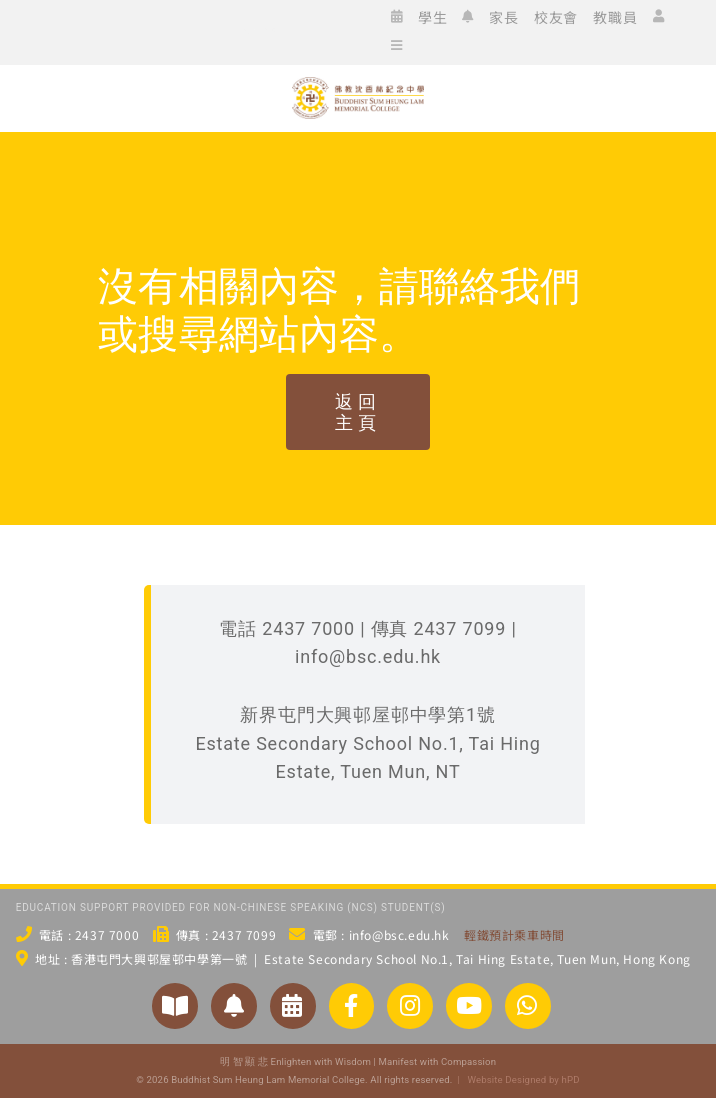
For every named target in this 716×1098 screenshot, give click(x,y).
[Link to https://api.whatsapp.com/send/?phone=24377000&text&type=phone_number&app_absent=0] (528, 1006)
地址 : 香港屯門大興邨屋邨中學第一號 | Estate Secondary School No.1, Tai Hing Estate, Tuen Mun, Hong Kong (363, 958)
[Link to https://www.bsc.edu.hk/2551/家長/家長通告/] (234, 1006)
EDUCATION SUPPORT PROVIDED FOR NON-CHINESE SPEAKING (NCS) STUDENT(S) (231, 907)
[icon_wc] (76, 29)
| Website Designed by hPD (515, 1079)
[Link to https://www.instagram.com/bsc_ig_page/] (410, 1006)
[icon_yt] (196, 29)
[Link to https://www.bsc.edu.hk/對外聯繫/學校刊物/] (175, 1006)
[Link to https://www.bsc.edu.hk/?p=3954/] (293, 1006)
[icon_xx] (166, 29)
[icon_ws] (46, 29)
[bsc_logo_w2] (357, 85)
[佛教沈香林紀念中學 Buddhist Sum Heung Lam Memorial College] (358, 154)
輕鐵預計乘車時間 (514, 934)
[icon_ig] (136, 29)
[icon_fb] (106, 29)
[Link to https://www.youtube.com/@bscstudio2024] (469, 1006)
